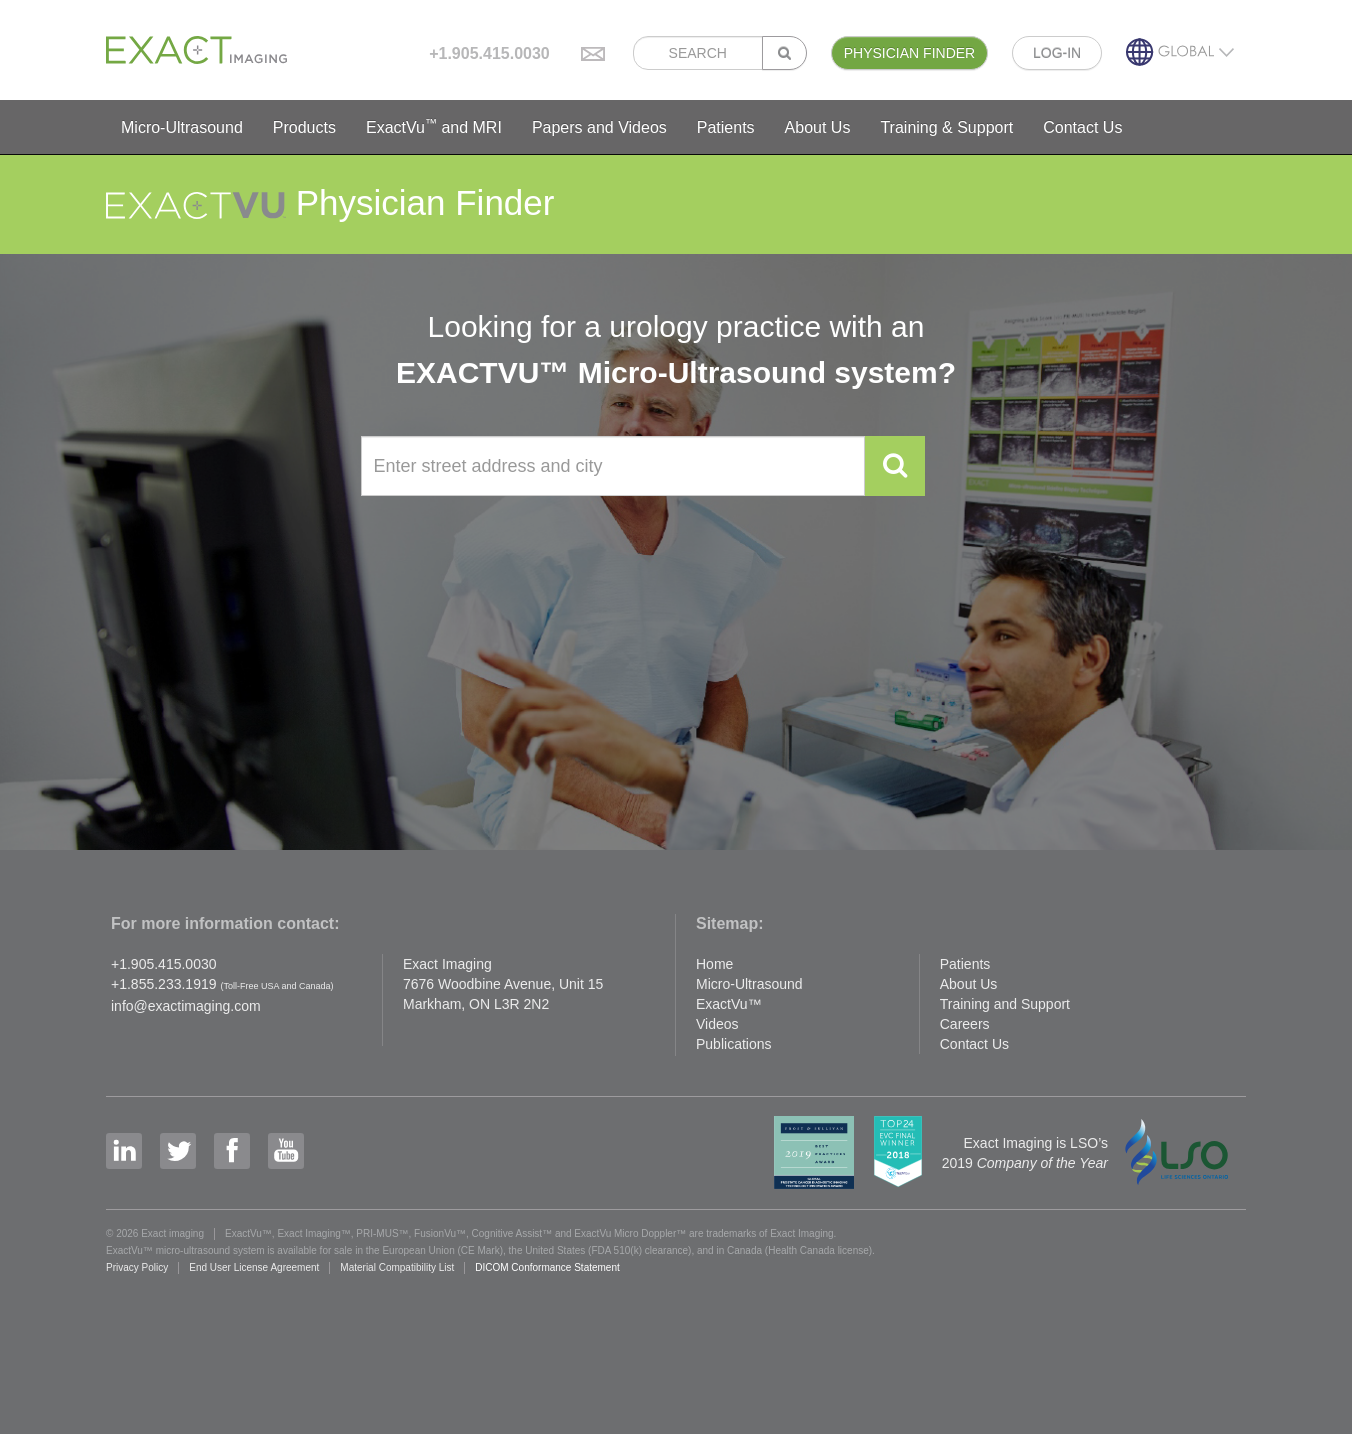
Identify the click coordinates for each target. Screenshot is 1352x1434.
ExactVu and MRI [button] (434, 126)
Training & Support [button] (946, 127)
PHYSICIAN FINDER (909, 53)
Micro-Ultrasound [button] (182, 127)
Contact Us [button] (1082, 127)
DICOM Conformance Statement (547, 1267)
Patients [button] (726, 127)
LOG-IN (1057, 53)
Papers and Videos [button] (599, 127)
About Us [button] (818, 127)
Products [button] (304, 127)
